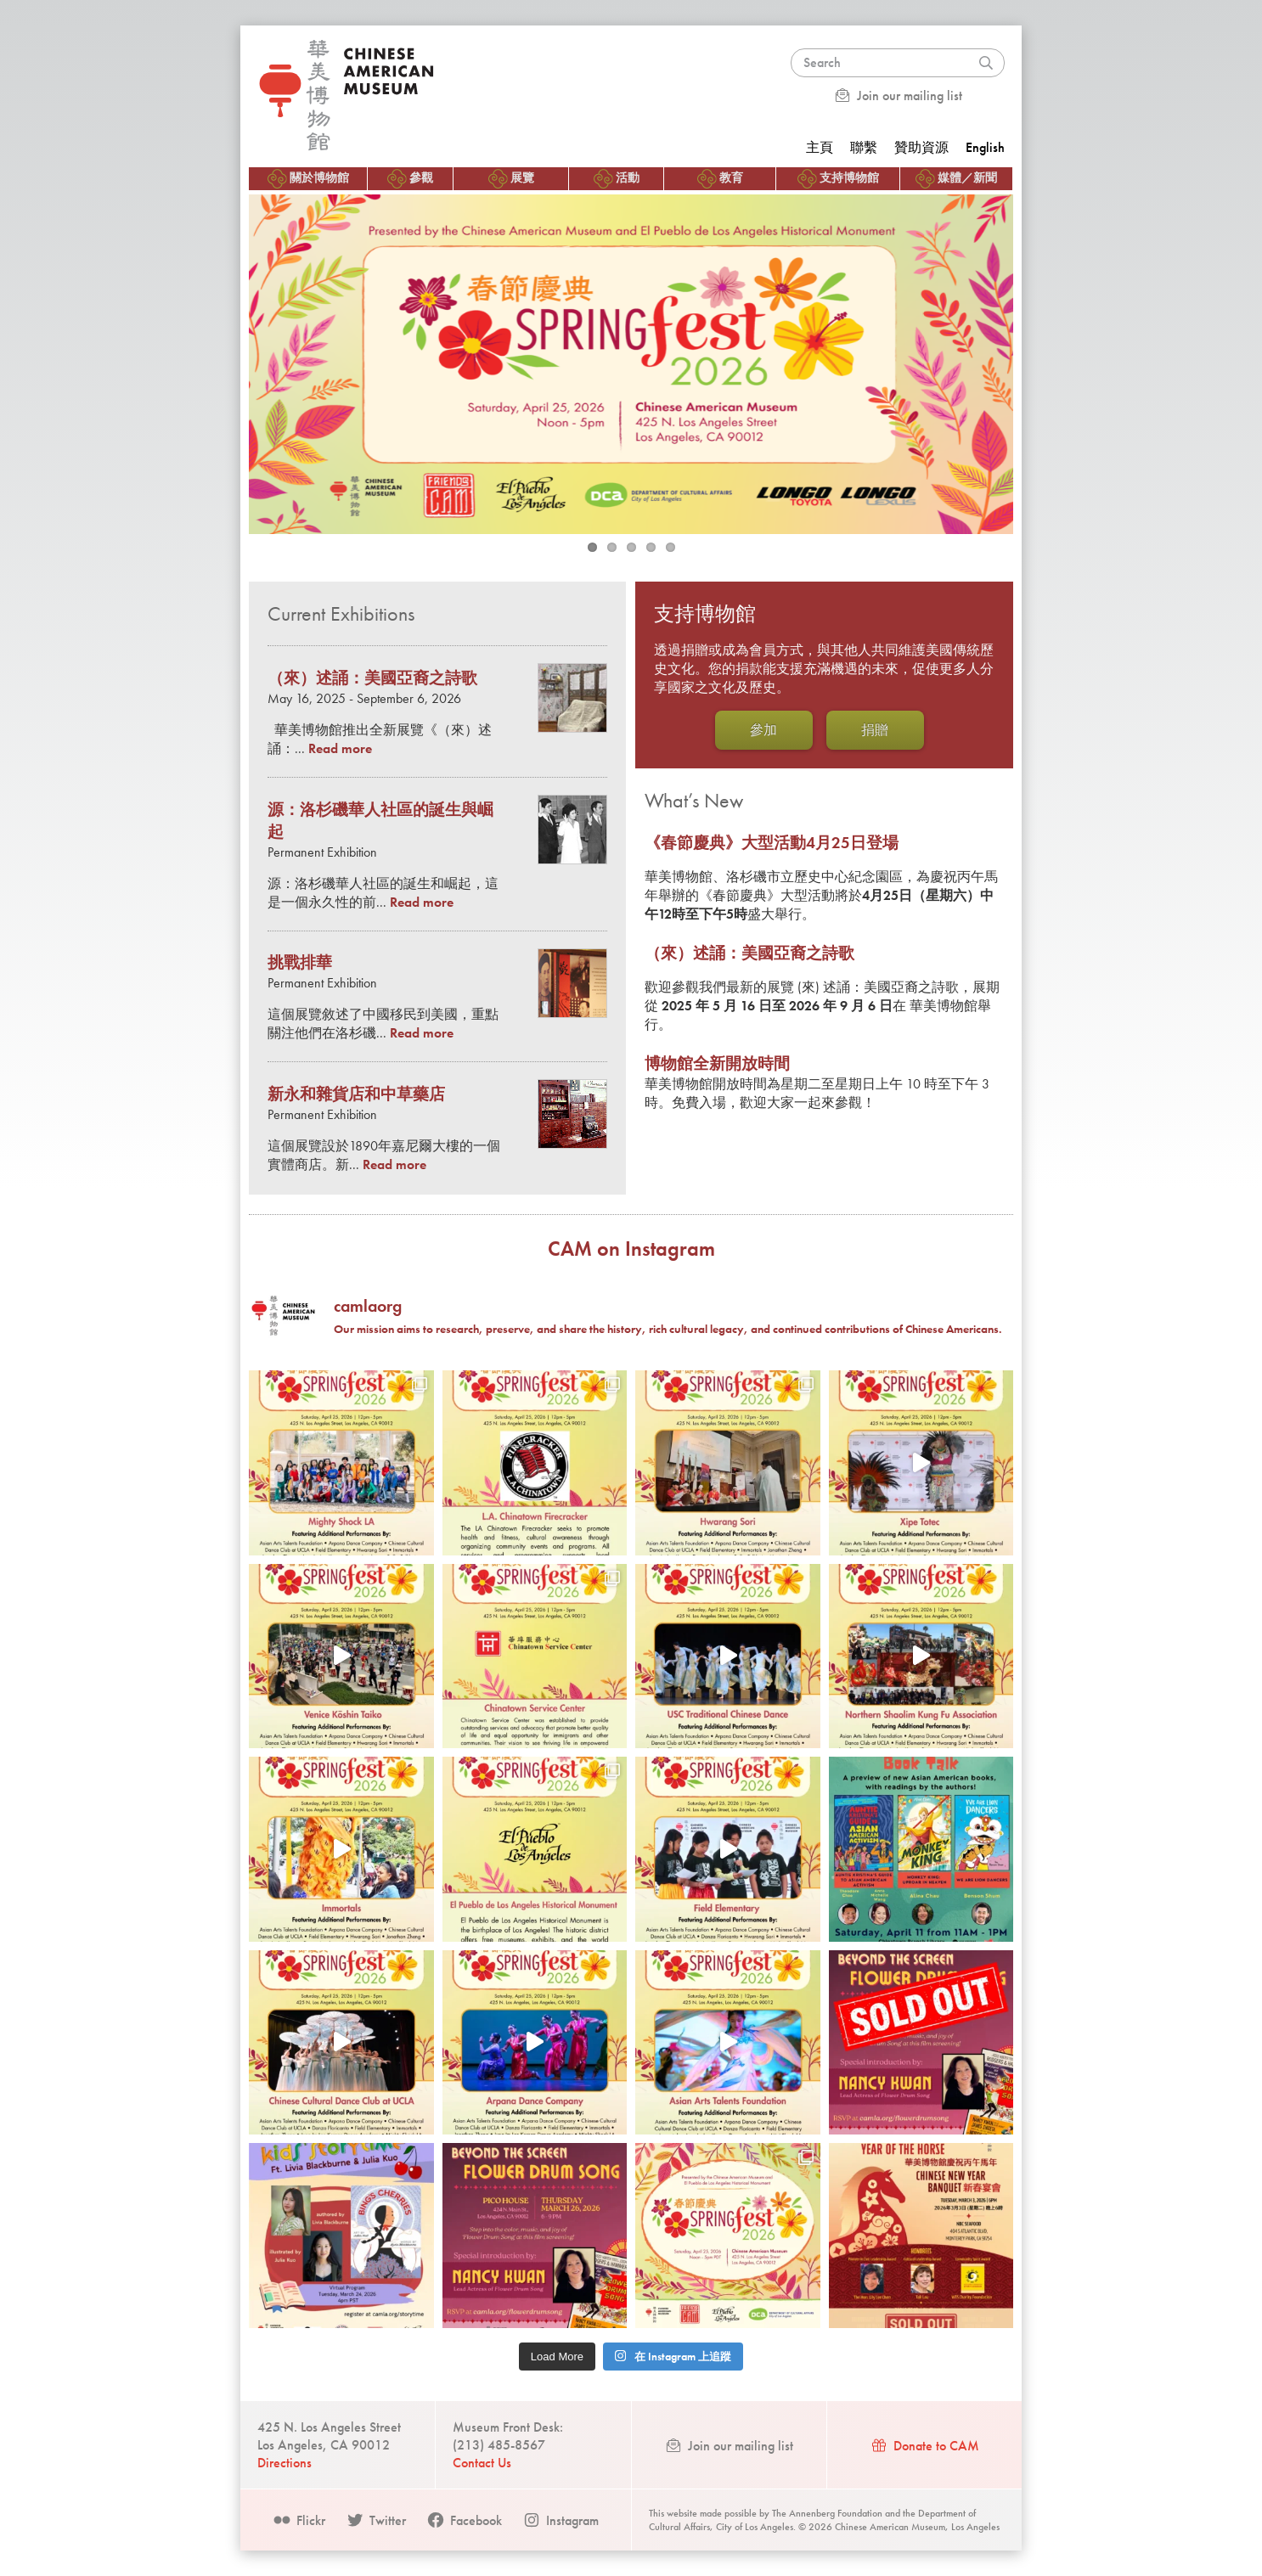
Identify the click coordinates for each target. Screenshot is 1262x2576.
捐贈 (874, 730)
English (985, 147)
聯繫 (863, 147)
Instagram (560, 2520)
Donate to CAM (924, 2446)
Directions (284, 2463)
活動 (616, 178)
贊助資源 (921, 147)
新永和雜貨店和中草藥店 (356, 1094)
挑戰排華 (300, 963)
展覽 (511, 178)
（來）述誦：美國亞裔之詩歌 (749, 953)
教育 (720, 178)
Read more (340, 748)
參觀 (410, 178)
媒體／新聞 (956, 178)
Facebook (464, 2520)
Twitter (376, 2520)
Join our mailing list (897, 95)
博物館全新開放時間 (717, 1064)
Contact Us (482, 2463)
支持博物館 (838, 178)
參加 (763, 730)
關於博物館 (308, 178)
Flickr (299, 2520)
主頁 (819, 147)
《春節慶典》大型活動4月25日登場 (772, 843)
